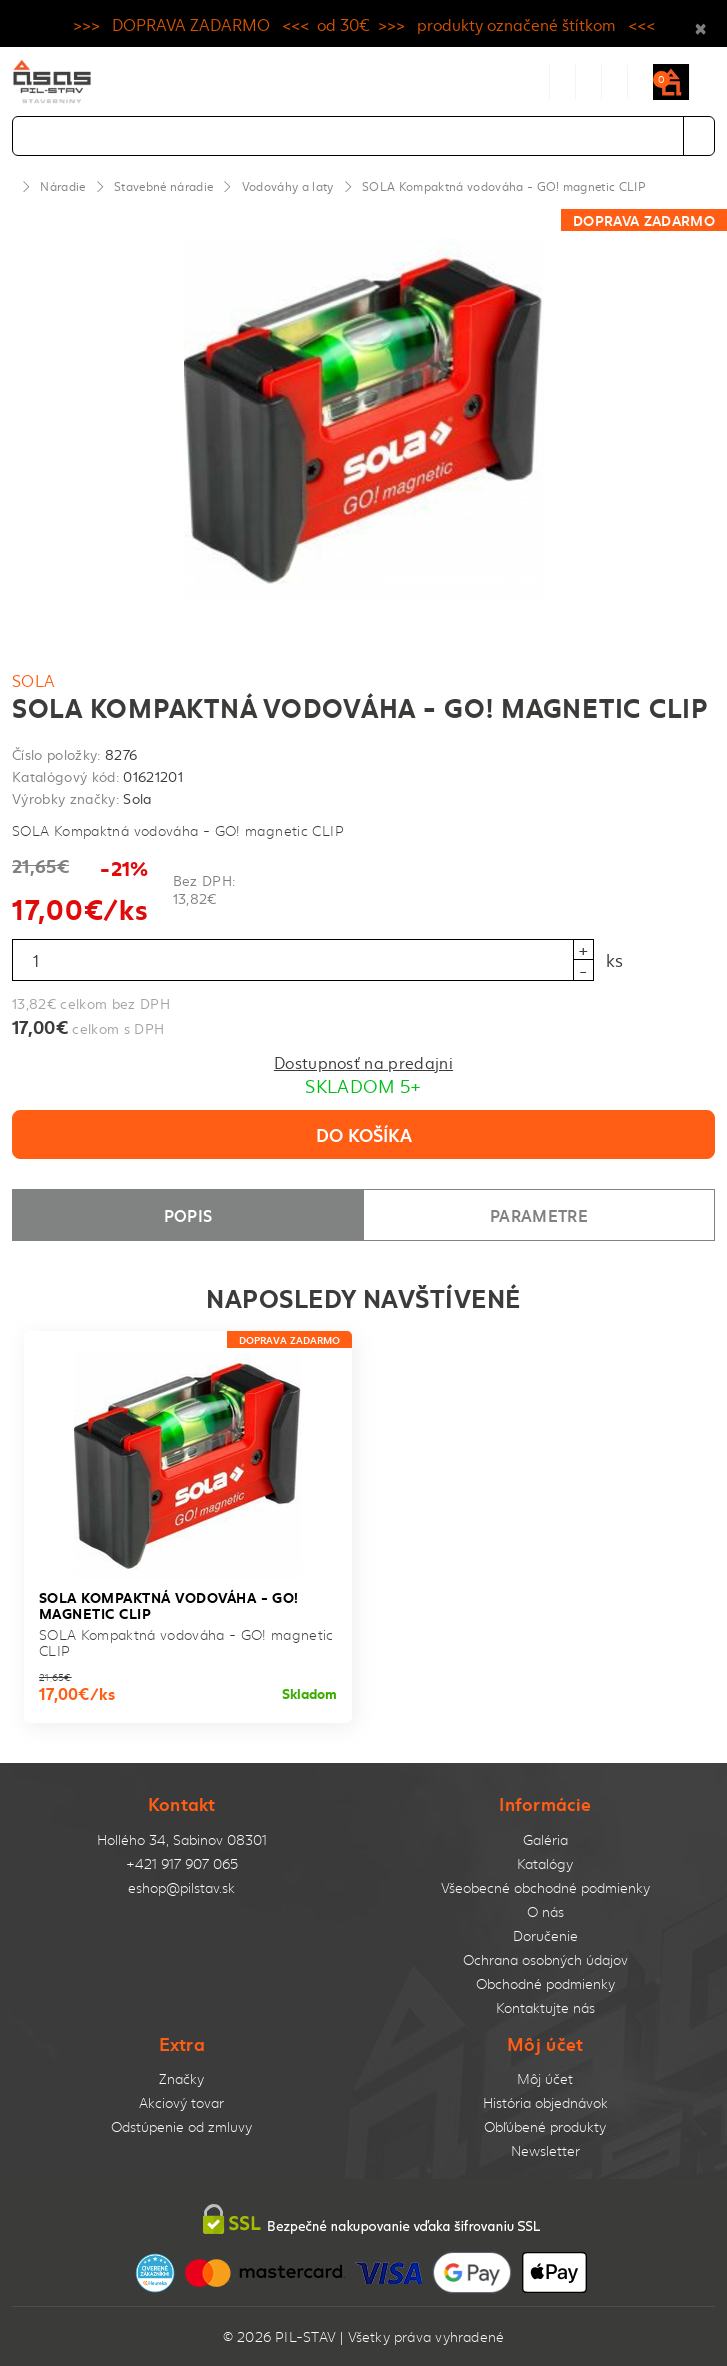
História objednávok (545, 2102)
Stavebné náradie (163, 186)
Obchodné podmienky (545, 1983)
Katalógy (545, 1863)
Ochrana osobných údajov (545, 1959)
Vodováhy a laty (288, 186)
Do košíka (364, 1134)
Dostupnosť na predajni (363, 1062)
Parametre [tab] (539, 1214)
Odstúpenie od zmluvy (181, 2126)
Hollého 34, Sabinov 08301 (182, 1839)
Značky (181, 2078)
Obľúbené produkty (545, 2126)
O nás (545, 1911)
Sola (33, 680)
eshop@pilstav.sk (181, 1887)
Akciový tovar (181, 2102)
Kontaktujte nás (545, 2007)
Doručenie (545, 1935)
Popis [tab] (188, 1214)
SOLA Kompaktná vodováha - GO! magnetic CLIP (503, 186)
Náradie (62, 186)
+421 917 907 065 (182, 1863)
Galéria (545, 1839)
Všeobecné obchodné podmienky (545, 1887)
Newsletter (545, 2150)
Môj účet (545, 2078)
